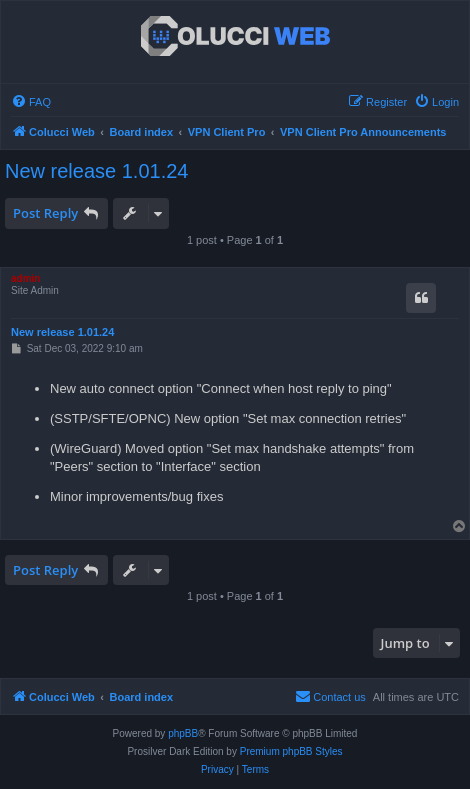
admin (25, 278)
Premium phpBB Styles (291, 751)
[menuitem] (31, 102)
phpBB (183, 733)
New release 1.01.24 (96, 171)
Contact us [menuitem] (330, 696)
